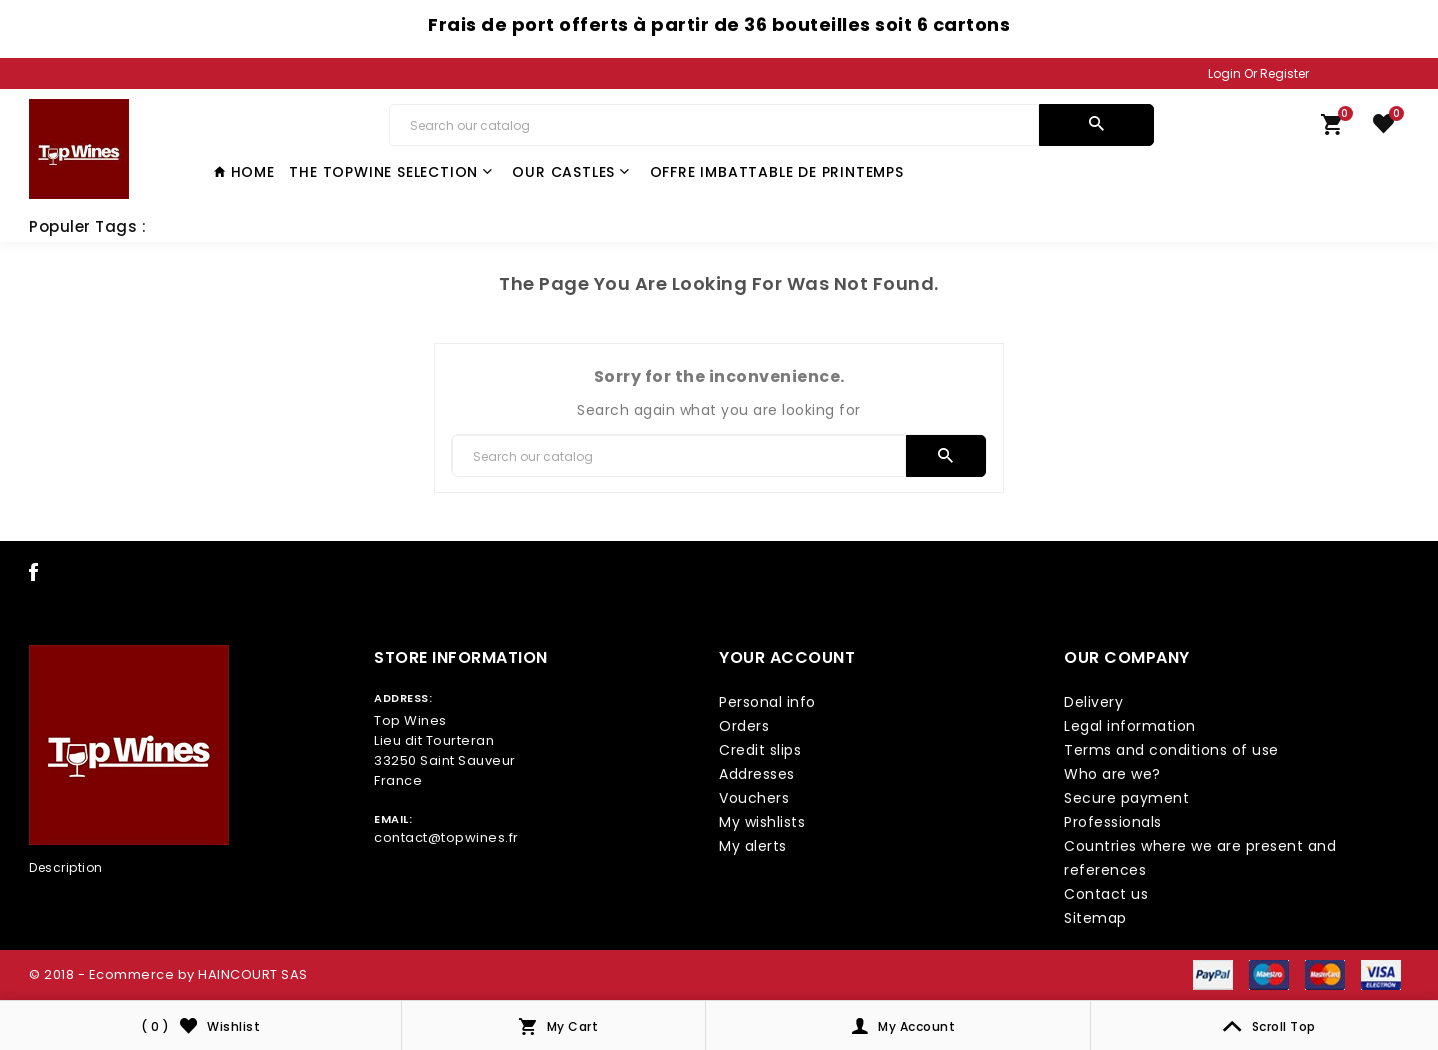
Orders (744, 726)
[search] (1096, 125)
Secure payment (1126, 798)
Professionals (1113, 822)
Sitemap (1095, 918)
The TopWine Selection (391, 172)
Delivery (1093, 702)
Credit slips (760, 750)
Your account (787, 657)
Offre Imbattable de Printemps (777, 172)
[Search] (714, 125)
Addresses (757, 774)
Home (244, 172)
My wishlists (762, 822)
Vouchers (754, 798)
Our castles (571, 172)
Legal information (1130, 726)
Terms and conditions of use (1171, 750)
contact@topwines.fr (446, 837)
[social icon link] (34, 576)
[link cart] (1332, 129)
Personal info (767, 702)
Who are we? (1112, 774)
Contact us (1106, 894)
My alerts (753, 846)
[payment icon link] (1213, 974)
